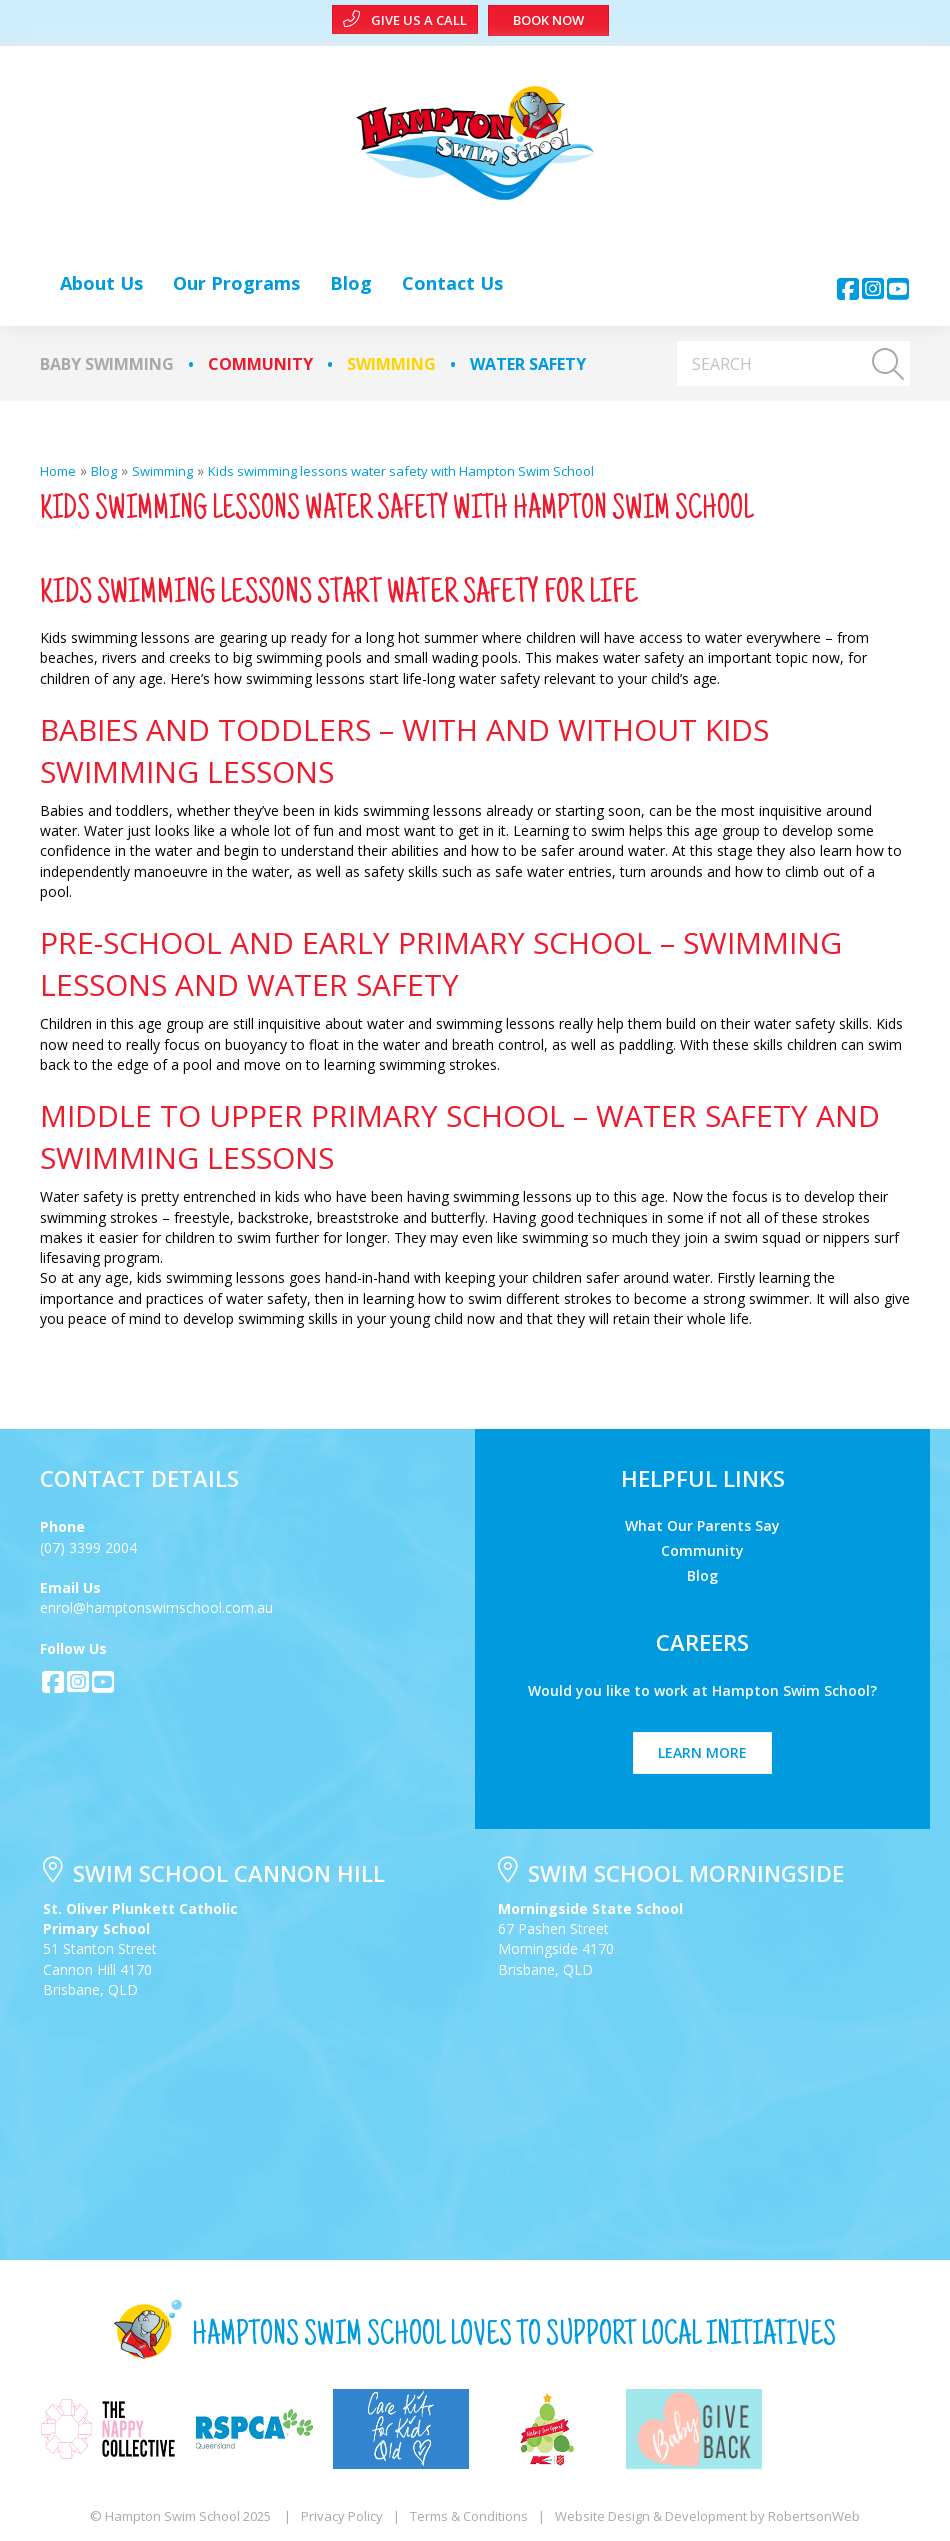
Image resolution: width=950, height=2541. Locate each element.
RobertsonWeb (814, 2516)
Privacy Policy (342, 2516)
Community (260, 364)
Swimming (391, 364)
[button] (847, 288)
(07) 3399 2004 (88, 1547)
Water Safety (528, 364)
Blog (702, 1574)
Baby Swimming (107, 364)
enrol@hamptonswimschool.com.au (156, 1607)
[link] (101, 283)
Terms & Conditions (469, 2516)
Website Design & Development (651, 2516)
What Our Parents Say (702, 1524)
